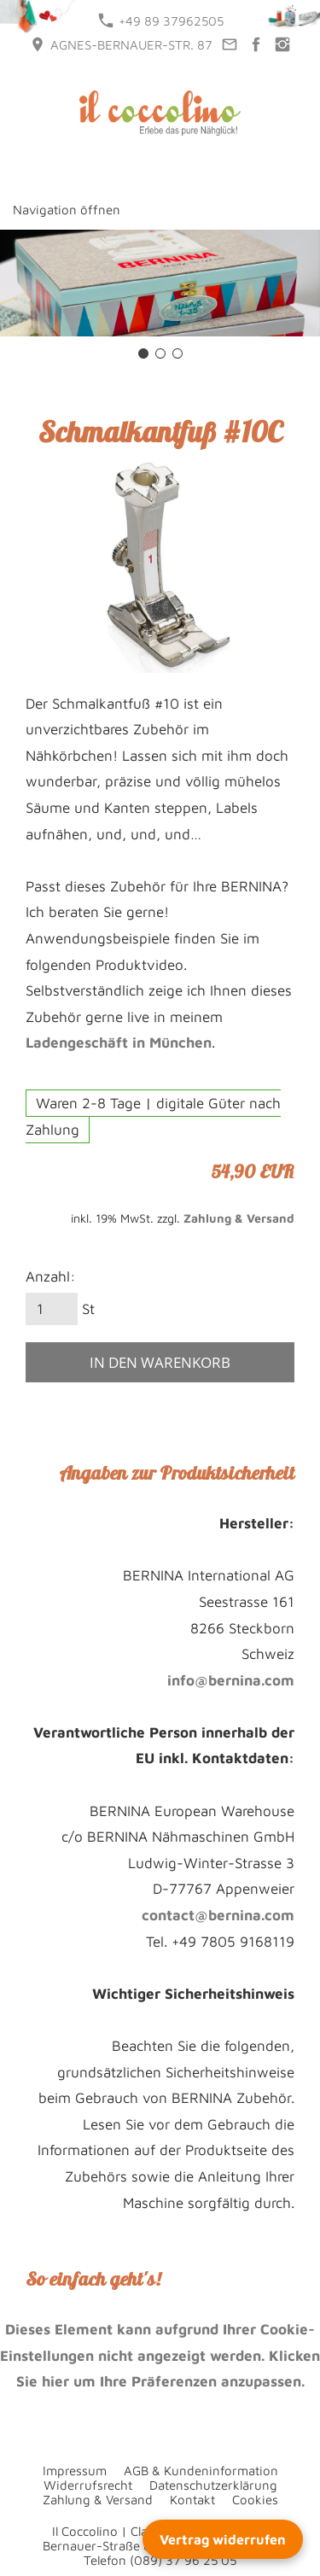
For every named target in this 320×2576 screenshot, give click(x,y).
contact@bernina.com (218, 1915)
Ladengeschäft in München (119, 1042)
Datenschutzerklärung (213, 2485)
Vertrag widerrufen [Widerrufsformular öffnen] (223, 2539)
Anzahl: (51, 1276)
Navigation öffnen (66, 209)
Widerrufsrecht (88, 2485)
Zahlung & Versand (238, 1218)
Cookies (255, 2499)
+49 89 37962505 (161, 20)
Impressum (75, 2470)
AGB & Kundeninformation (201, 2470)
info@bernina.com (230, 1680)
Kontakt (192, 2499)
